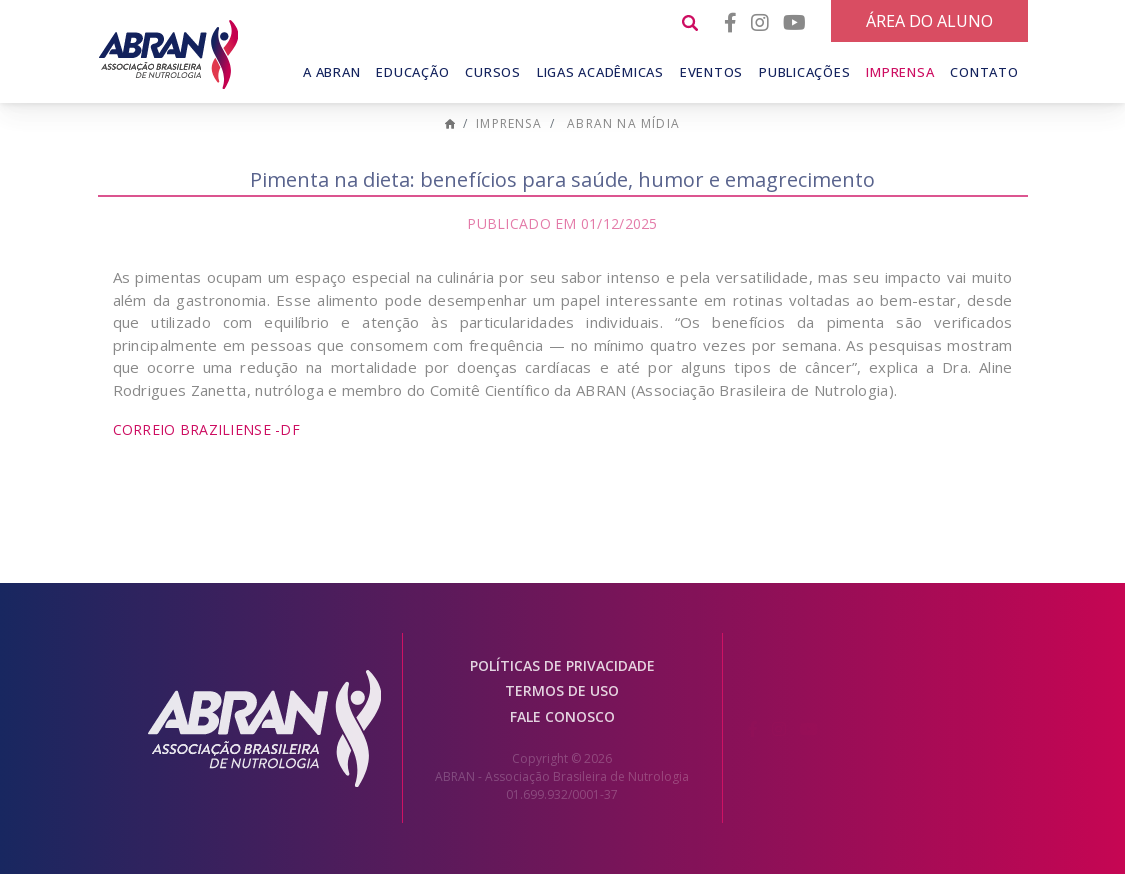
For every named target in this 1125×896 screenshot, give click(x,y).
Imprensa (900, 72)
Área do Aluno (929, 21)
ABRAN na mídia (623, 146)
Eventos (711, 72)
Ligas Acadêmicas (600, 72)
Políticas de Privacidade (562, 688)
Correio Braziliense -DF (206, 452)
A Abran (331, 72)
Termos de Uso (562, 713)
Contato (984, 72)
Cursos (493, 72)
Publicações (804, 72)
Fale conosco (562, 739)
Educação (412, 72)
